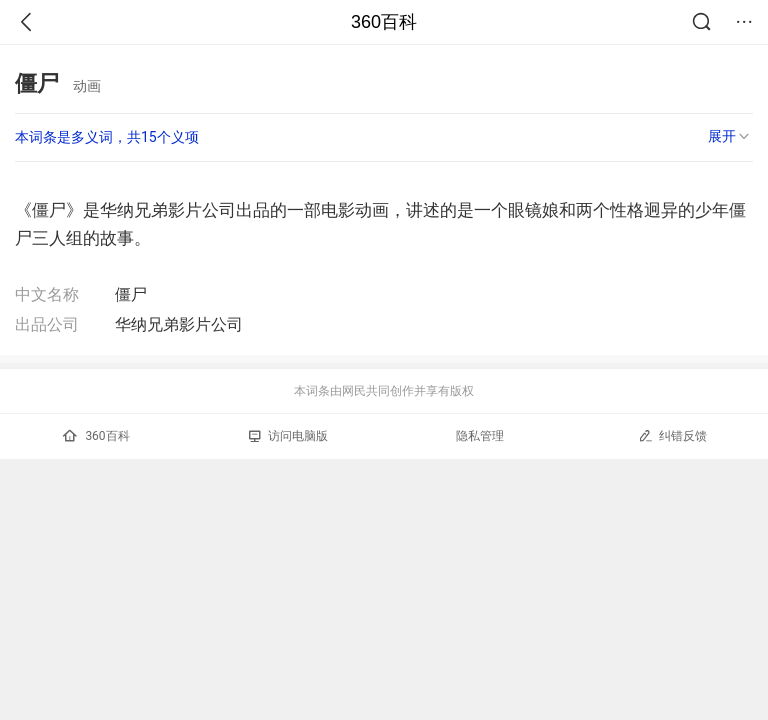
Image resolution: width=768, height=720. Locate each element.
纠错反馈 (672, 435)
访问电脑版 (288, 436)
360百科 (384, 22)
